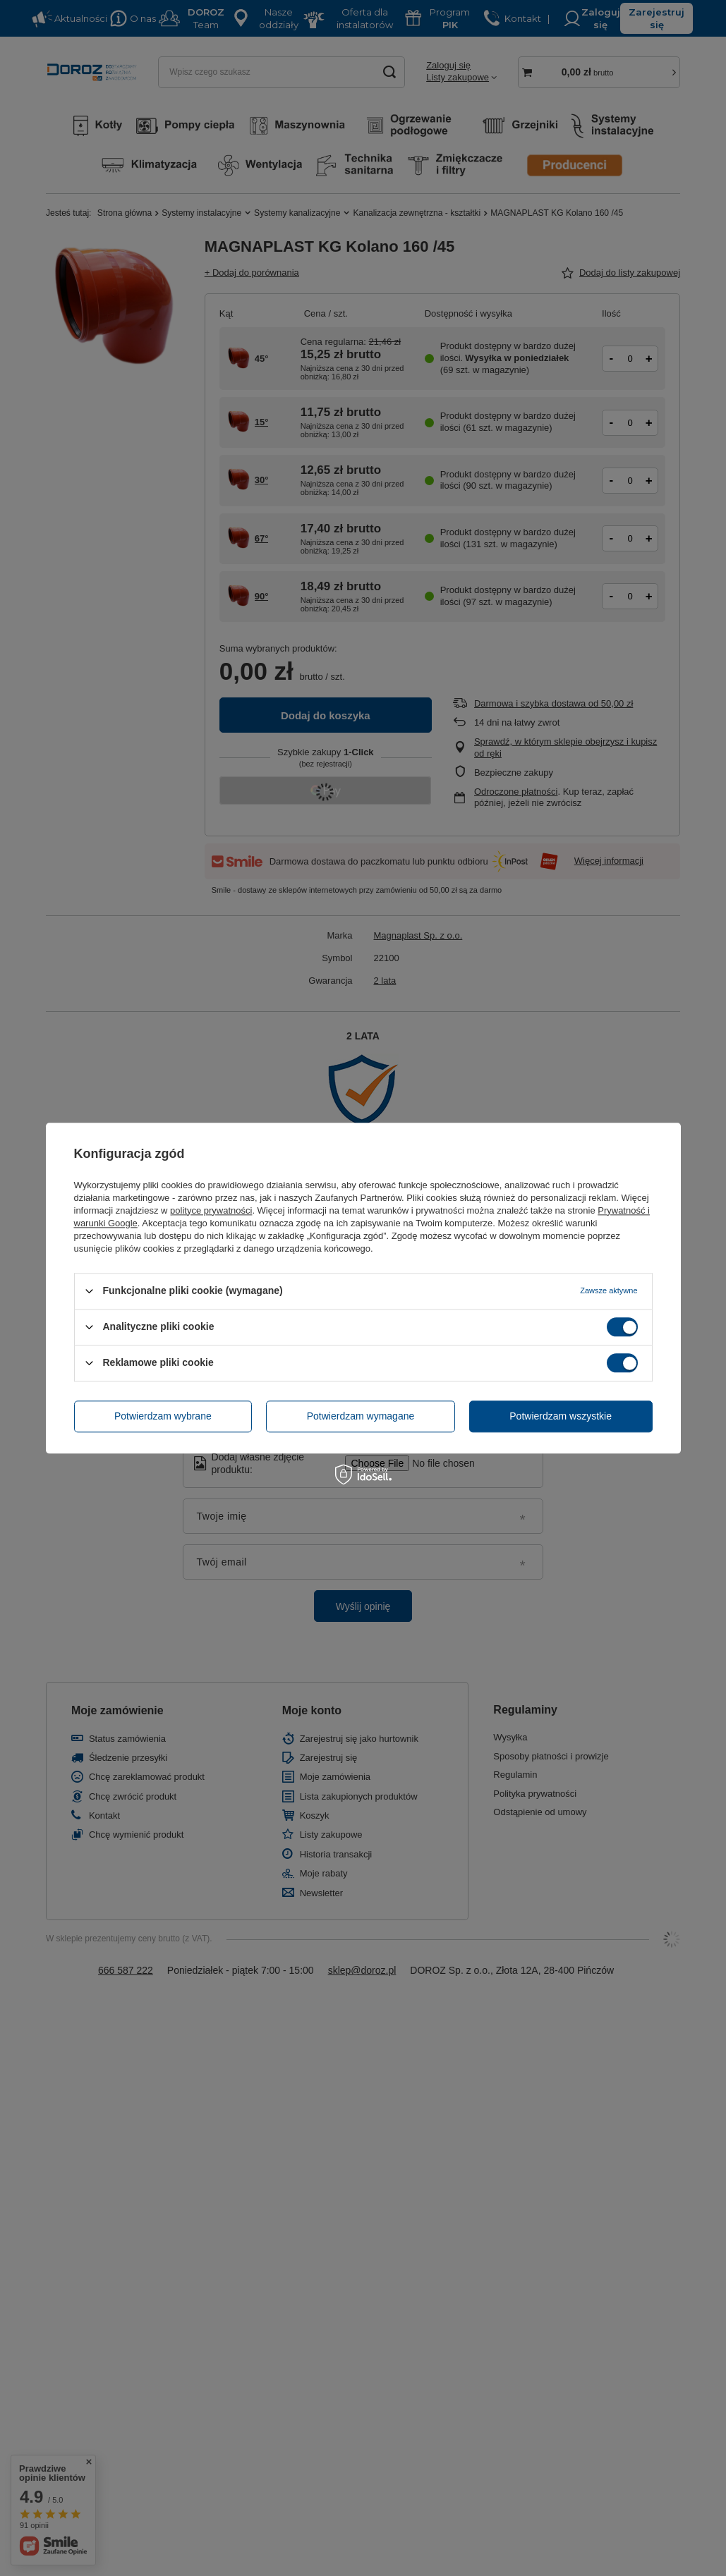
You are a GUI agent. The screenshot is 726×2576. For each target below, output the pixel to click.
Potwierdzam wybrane (163, 1416)
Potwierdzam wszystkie (560, 1416)
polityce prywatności (211, 1210)
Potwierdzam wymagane (361, 1416)
